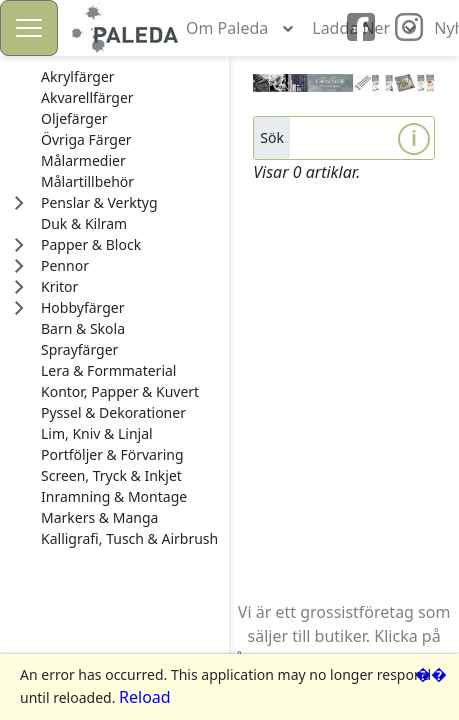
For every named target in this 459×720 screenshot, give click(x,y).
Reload (145, 697)
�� (431, 674)
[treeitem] (129, 77)
